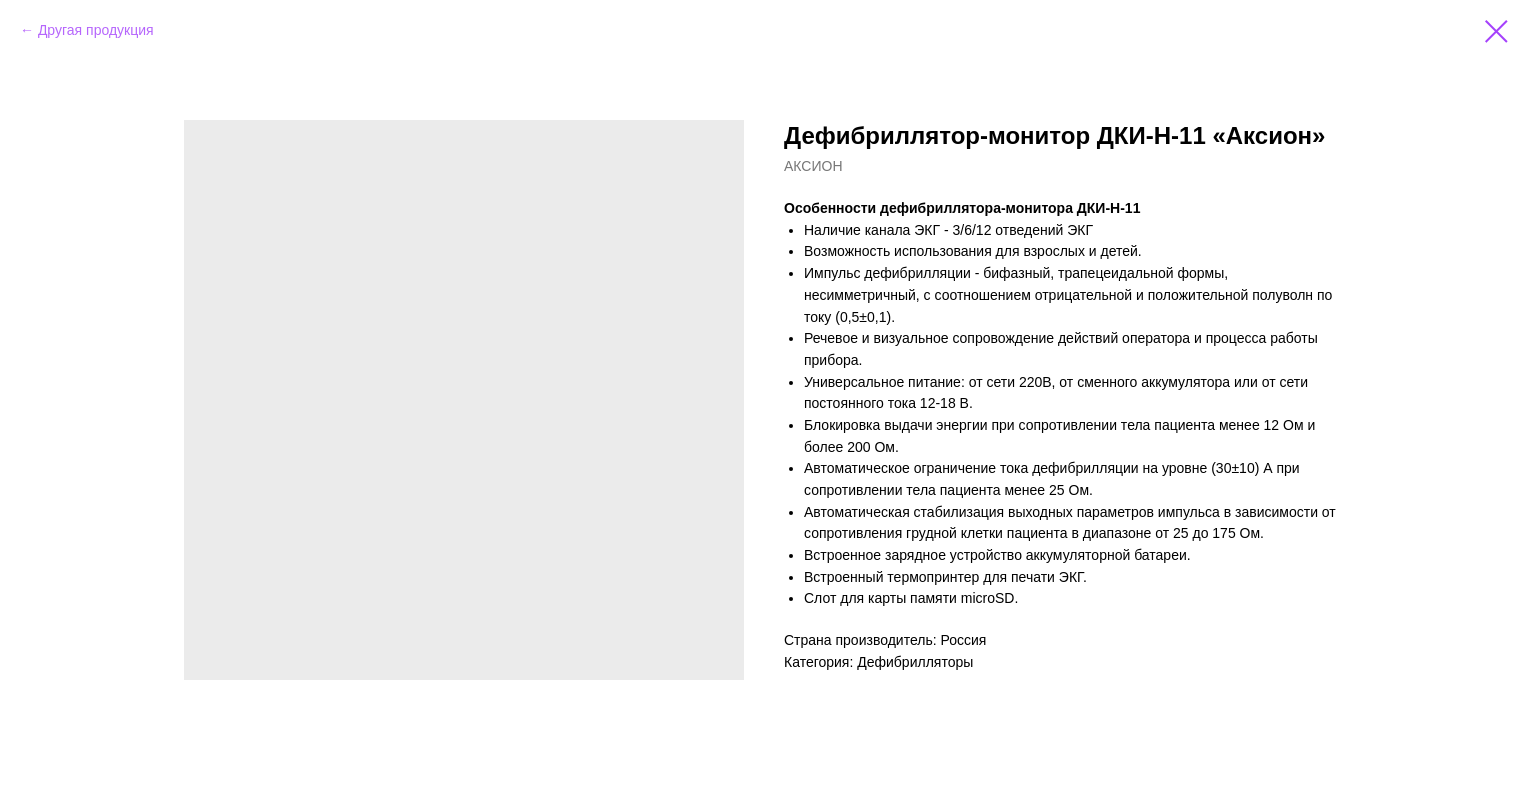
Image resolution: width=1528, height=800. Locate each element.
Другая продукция (96, 30)
